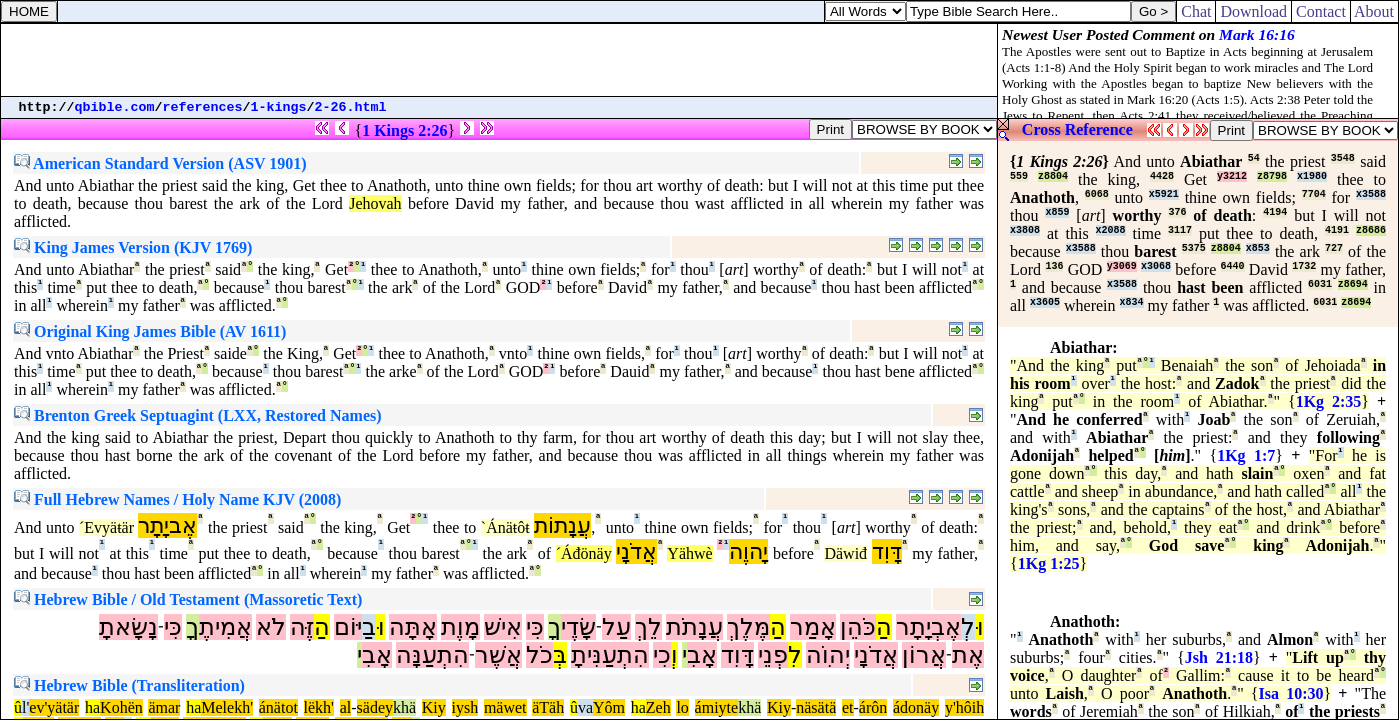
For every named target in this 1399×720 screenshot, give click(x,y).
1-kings (279, 107)
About (1374, 11)
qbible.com (115, 107)
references (203, 107)
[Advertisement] (499, 60)
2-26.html (351, 107)
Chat (1196, 11)
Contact (1321, 11)
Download (1253, 11)
